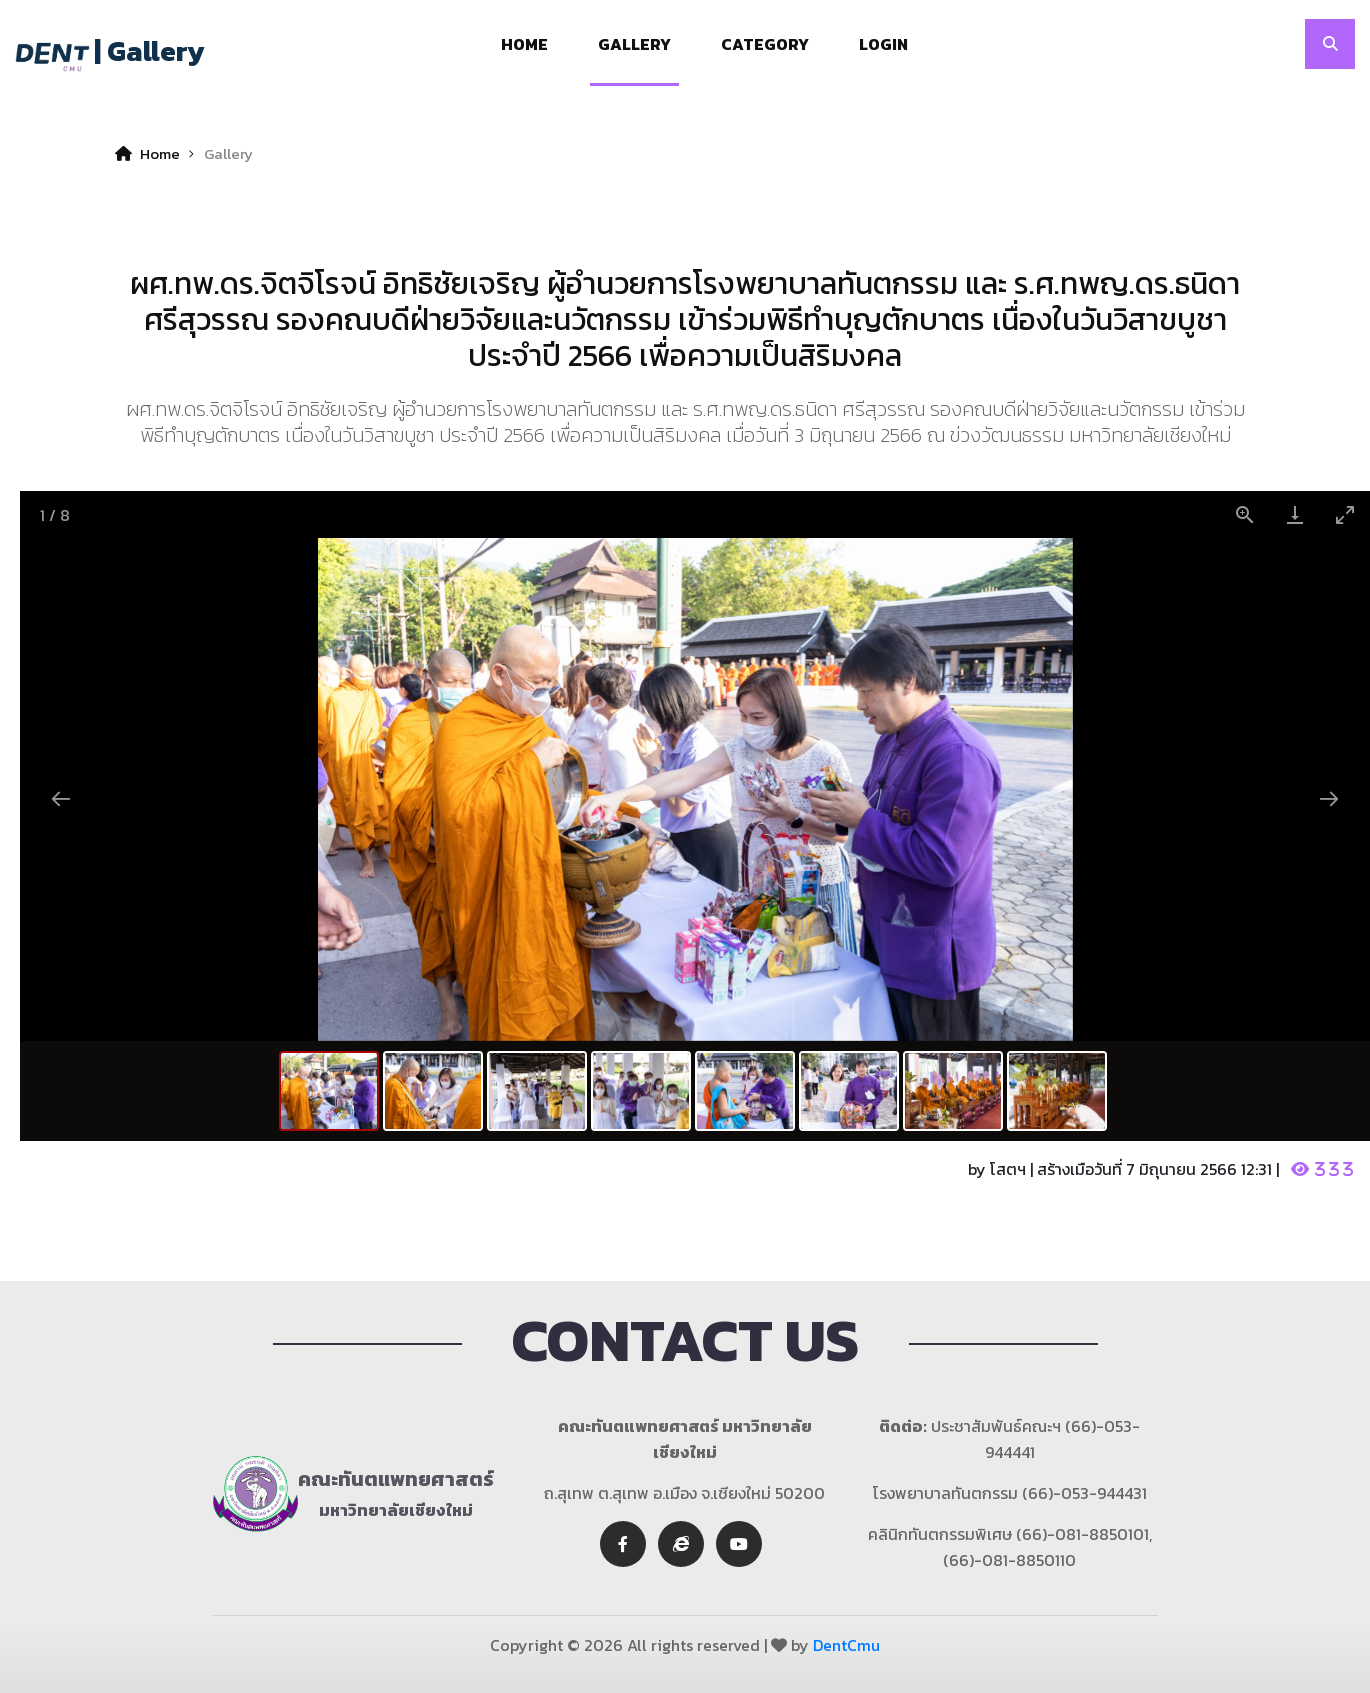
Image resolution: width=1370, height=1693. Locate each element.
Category (765, 44)
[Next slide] (1329, 798)
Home (524, 44)
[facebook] (623, 1544)
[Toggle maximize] (1345, 514)
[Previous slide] (61, 798)
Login (883, 44)
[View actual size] (1245, 514)
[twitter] (681, 1544)
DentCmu (846, 1645)
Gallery (634, 44)
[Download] (1295, 514)
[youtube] (739, 1544)
